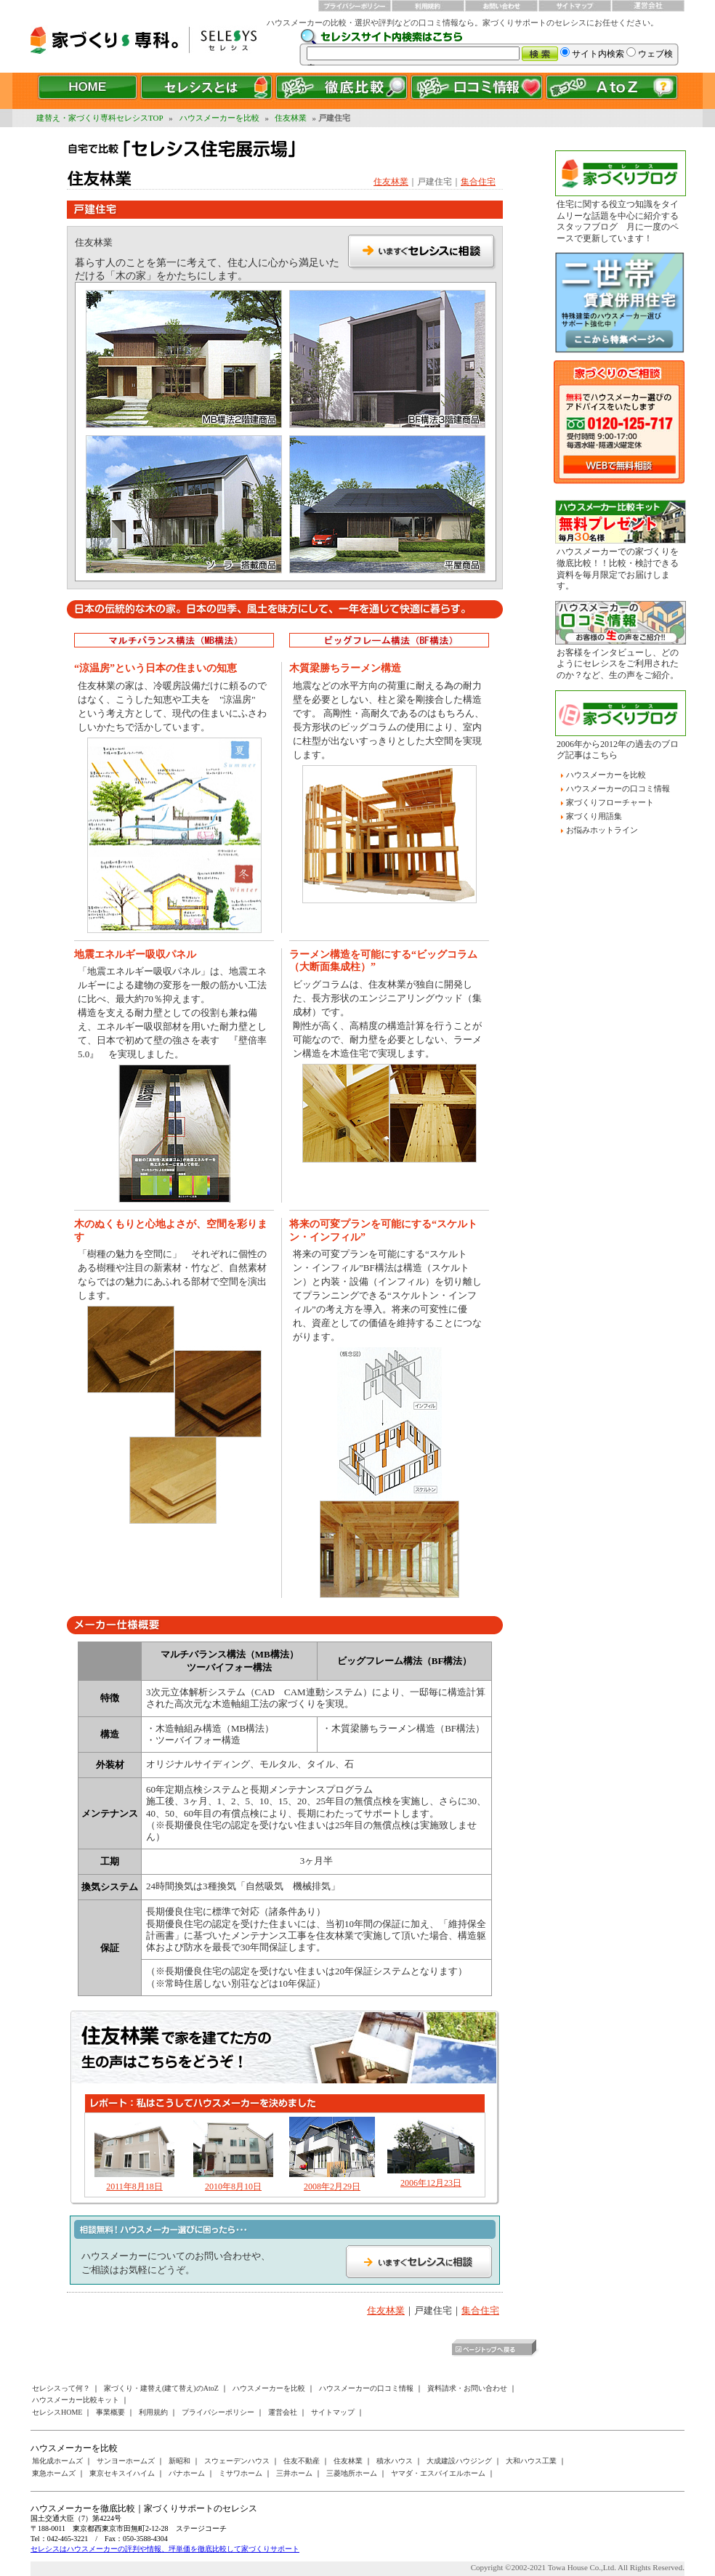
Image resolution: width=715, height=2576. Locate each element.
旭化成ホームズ (57, 2461)
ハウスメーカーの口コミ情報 (618, 788)
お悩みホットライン (602, 829)
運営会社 (282, 2412)
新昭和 (179, 2461)
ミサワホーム (240, 2473)
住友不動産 (301, 2461)
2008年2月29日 (332, 2186)
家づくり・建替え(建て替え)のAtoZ (161, 2388)
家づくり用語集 (594, 816)
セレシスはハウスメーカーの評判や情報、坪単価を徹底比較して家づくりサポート (165, 2549)
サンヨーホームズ (126, 2461)
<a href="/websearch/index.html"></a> (491, 47)
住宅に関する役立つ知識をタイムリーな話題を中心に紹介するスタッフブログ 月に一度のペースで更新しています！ (618, 221)
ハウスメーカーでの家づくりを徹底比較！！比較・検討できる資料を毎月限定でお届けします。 (618, 568)
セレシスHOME (57, 2412)
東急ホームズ (54, 2473)
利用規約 (153, 2412)
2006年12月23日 (430, 2183)
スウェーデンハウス (237, 2461)
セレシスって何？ (61, 2388)
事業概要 (110, 2412)
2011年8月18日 (134, 2186)
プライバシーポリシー (218, 2412)
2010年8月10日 (233, 2186)
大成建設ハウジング (459, 2461)
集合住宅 (478, 182)
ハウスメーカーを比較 (219, 117)
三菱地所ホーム (351, 2473)
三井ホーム (294, 2473)
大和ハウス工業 (531, 2461)
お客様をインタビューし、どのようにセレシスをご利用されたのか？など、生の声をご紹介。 (618, 663)
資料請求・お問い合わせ (467, 2388)
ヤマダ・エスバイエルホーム (438, 2473)
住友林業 (291, 117)
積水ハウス (394, 2461)
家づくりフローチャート (610, 802)
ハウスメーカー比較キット (75, 2400)
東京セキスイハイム (122, 2473)
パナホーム (187, 2473)
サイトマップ (333, 2412)
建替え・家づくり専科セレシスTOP (99, 117)
